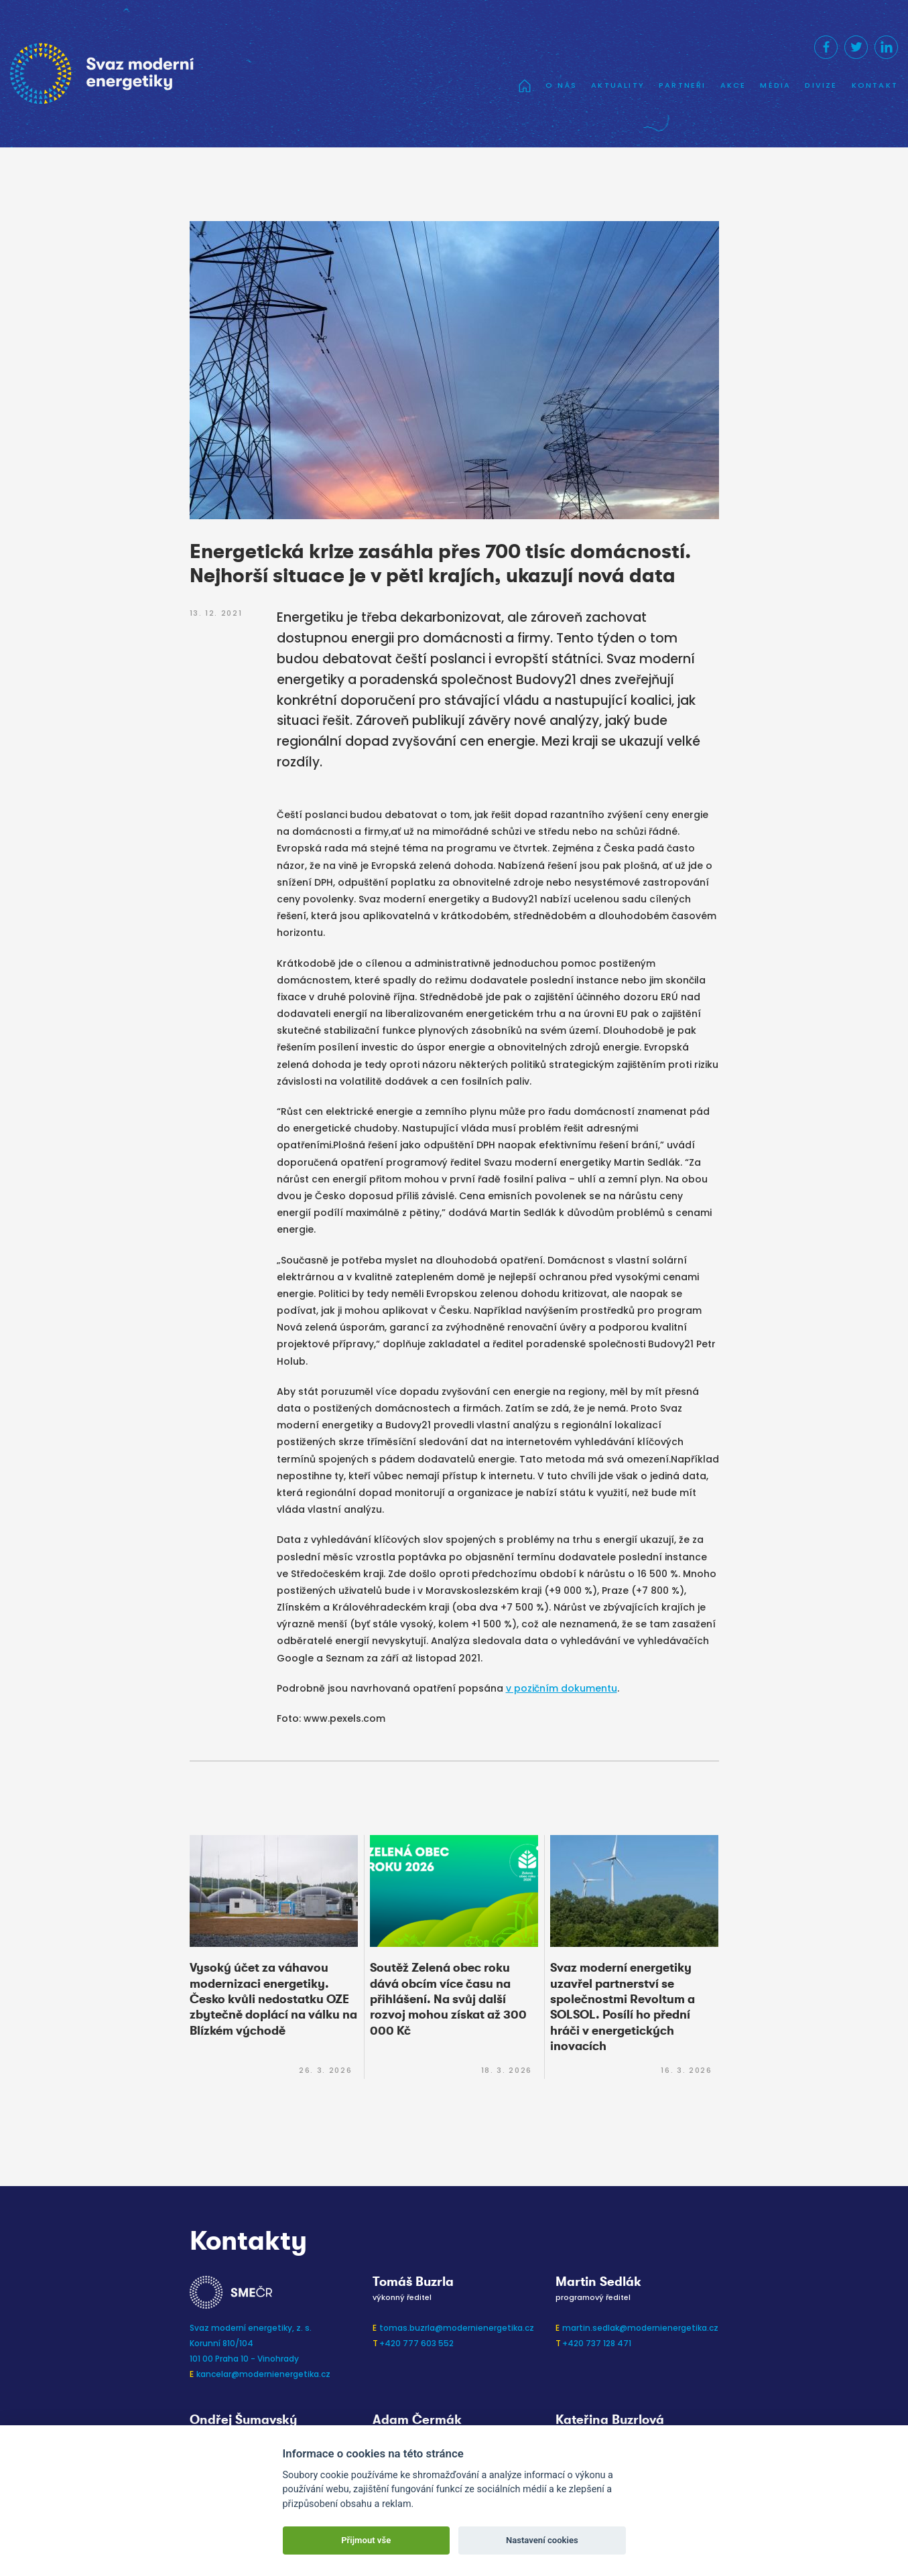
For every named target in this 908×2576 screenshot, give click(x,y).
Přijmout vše (366, 2540)
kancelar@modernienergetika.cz (263, 2374)
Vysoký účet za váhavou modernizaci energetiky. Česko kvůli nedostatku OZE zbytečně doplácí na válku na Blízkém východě (273, 1999)
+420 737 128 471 (596, 2343)
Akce (733, 85)
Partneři (682, 85)
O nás (561, 85)
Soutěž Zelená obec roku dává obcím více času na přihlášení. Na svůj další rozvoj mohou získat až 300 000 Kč (448, 1999)
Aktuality (618, 85)
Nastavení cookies (542, 2540)
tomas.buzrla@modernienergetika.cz (456, 2327)
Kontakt (875, 85)
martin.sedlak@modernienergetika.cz (640, 2327)
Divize (821, 85)
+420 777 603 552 (416, 2343)
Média (775, 85)
